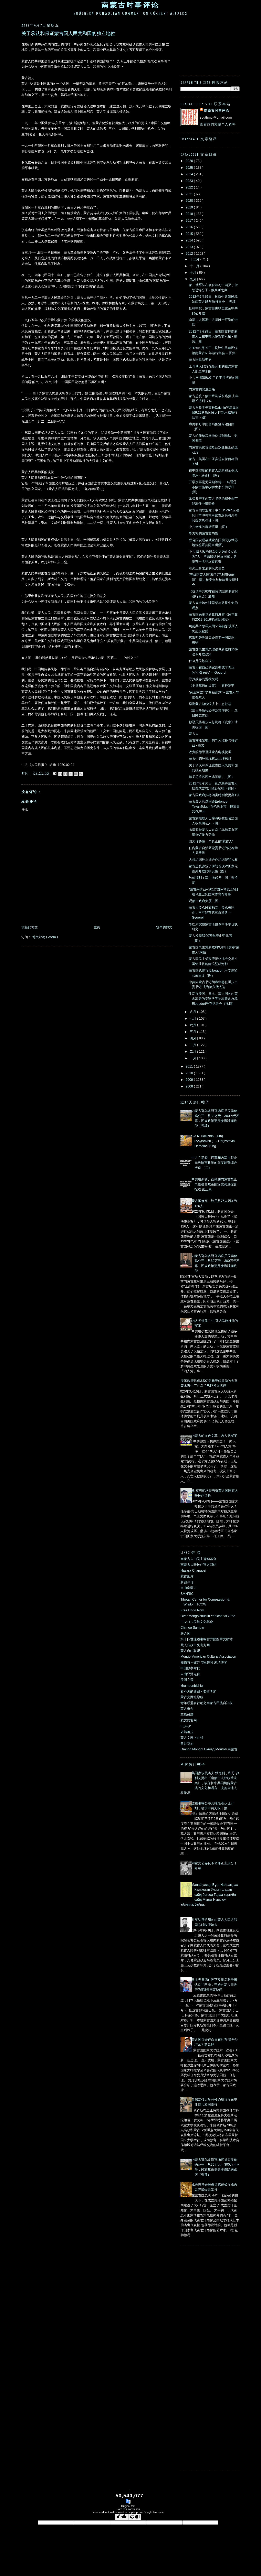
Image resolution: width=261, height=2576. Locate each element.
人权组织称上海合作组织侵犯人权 (213, 859)
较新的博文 (29, 927)
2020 (190, 200)
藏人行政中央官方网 (195, 1645)
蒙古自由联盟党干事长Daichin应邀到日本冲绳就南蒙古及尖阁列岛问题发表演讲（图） (214, 515)
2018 (190, 214)
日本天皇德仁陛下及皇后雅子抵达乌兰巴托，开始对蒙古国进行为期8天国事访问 (214, 1984)
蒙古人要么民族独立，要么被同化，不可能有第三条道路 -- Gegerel (211, 912)
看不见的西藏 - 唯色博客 (198, 1691)
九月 (193, 279)
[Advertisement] (95, 912)
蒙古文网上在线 (191, 1738)
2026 (190, 161)
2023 (190, 181)
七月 (193, 1018)
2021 (190, 194)
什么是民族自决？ (202, 661)
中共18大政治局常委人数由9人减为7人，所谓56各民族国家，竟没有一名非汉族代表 (213, 556)
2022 (190, 187)
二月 (193, 1051)
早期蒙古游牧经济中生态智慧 (210, 704)
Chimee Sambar (192, 1627)
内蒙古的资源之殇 (202, 389)
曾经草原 (187, 1743)
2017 (190, 220)
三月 (193, 1045)
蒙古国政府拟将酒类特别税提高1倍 (214, 795)
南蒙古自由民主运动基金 (198, 1559)
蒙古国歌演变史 (200, 359)
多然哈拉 (187, 1732)
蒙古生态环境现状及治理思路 (210, 758)
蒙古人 (194, 733)
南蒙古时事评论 (130, 5)
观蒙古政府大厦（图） (205, 901)
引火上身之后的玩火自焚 (207, 568)
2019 (190, 207)
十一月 (195, 266)
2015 (190, 234)
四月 (193, 1038)
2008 (190, 1086)
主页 (97, 927)
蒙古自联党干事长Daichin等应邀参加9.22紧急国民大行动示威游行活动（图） (214, 412)
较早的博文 (164, 927)
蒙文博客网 (188, 1720)
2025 (190, 167)
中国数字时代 (190, 1668)
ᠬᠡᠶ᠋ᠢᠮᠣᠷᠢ (185, 1726)
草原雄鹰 (187, 1714)
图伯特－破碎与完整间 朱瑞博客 (203, 1662)
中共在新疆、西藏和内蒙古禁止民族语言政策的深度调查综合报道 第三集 (214, 1184)
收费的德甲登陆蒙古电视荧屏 (210, 752)
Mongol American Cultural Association (208, 1656)
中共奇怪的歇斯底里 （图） (209, 527)
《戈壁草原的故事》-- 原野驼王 (211, 686)
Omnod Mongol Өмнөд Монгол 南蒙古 (208, 1749)
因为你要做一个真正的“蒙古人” (211, 841)
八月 (193, 1012)
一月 (193, 1058)
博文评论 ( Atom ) (45, 937)
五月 (193, 1031)
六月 (193, 1025)
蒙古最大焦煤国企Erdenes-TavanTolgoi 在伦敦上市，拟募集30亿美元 (214, 806)
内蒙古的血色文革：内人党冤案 (214, 1435)
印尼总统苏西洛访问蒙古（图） (211, 777)
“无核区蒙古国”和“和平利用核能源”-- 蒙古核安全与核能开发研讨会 (214, 579)
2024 (190, 174)
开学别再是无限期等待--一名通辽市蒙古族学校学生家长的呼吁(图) (213, 487)
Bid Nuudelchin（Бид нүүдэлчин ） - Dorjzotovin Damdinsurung (213, 1141)
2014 (190, 240)
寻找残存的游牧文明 (203, 679)
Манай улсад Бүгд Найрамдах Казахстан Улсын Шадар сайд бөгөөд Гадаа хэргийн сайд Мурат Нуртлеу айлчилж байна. (209, 1894)
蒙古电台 (187, 1708)
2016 (190, 227)
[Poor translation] (134, 2517)
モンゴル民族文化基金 (196, 1622)
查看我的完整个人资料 (218, 124)
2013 (190, 247)
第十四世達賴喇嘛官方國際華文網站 (206, 1639)
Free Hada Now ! (193, 1610)
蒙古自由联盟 (190, 1651)
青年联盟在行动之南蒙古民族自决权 (206, 1703)
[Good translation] (121, 2517)
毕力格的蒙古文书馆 (203, 533)
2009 (190, 1079)
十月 (193, 272)
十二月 (195, 259)
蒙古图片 (187, 1576)
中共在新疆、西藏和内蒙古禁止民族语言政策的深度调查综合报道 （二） (214, 1162)
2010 (190, 1073)
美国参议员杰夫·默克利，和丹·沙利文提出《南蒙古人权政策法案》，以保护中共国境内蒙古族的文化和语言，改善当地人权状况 (209, 1783)
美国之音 (187, 1679)
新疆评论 (187, 1582)
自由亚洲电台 (190, 1674)
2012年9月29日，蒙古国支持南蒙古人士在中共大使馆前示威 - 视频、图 (213, 336)
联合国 (185, 1633)
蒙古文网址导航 (191, 1697)
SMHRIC (187, 1593)
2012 (190, 253)
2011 (190, 1066)
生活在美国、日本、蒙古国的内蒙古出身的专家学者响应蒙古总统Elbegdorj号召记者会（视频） (213, 998)
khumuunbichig (191, 1685)
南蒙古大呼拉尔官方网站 (198, 1564)
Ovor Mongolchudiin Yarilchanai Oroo (207, 1616)
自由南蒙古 (188, 1588)
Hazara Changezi (193, 1570)
